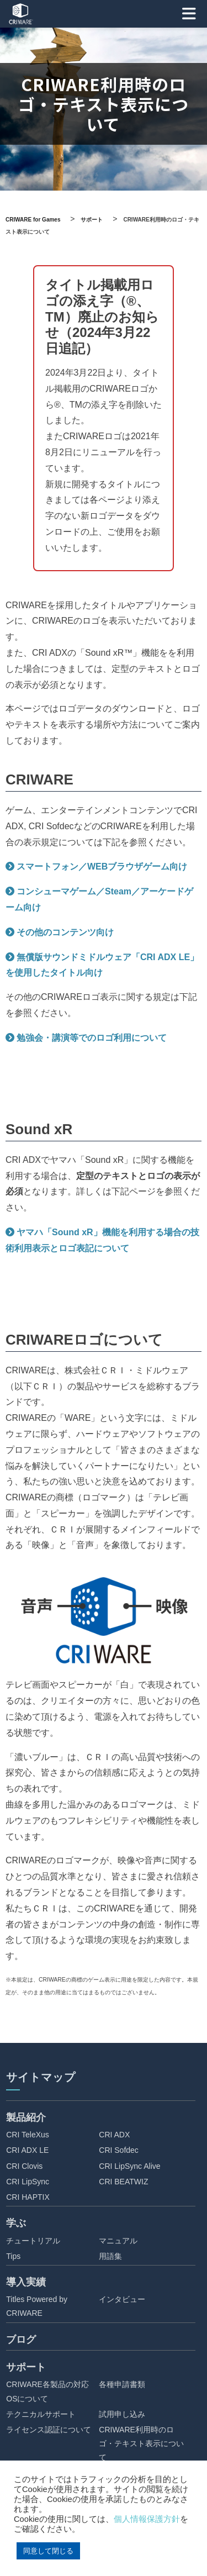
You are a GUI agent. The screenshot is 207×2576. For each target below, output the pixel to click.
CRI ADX (114, 2134)
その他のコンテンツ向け (65, 932)
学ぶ (16, 2223)
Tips (13, 2256)
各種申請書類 (122, 2384)
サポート (26, 2367)
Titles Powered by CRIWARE (36, 2306)
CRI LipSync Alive (129, 2166)
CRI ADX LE (27, 2150)
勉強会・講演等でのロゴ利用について (92, 1037)
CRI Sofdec (119, 2150)
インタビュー (122, 2299)
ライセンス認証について (48, 2429)
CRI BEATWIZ (123, 2181)
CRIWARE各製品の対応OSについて (47, 2391)
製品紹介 (26, 2117)
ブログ (21, 2339)
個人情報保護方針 (147, 2519)
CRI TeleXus (27, 2134)
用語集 (110, 2256)
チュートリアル (33, 2240)
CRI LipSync (27, 2181)
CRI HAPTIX (28, 2197)
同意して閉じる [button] (48, 2551)
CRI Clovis (24, 2166)
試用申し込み (122, 2414)
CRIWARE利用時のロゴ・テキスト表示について (141, 2443)
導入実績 (26, 2282)
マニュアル (118, 2240)
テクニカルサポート (41, 2414)
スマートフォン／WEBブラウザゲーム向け (102, 866)
